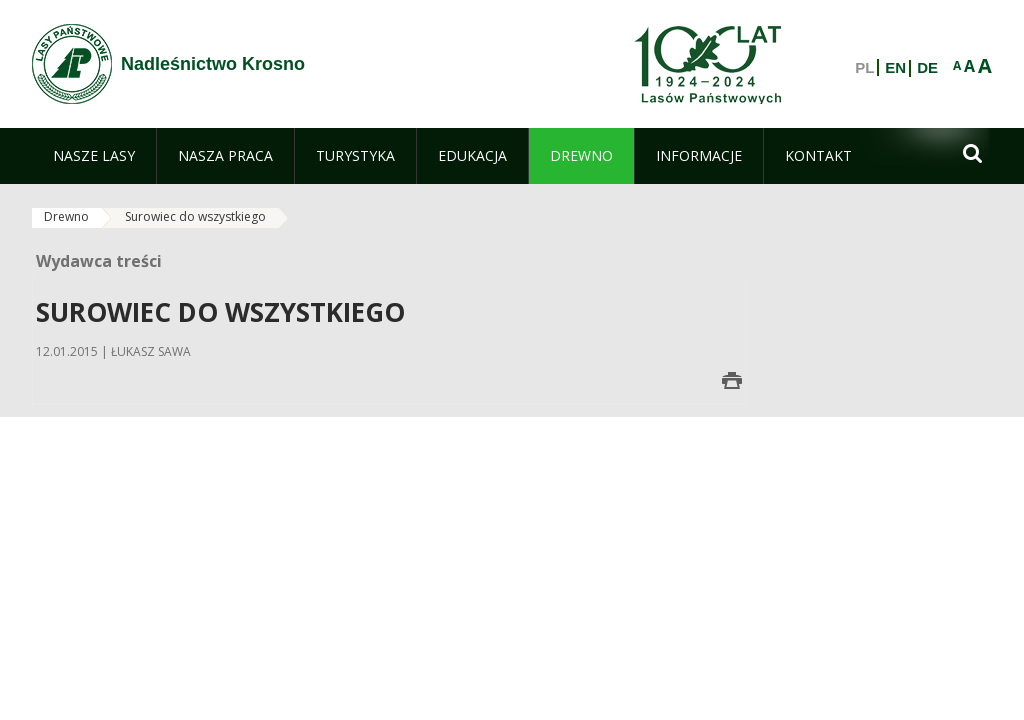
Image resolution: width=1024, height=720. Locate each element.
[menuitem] (94, 156)
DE (927, 68)
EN (895, 68)
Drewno (66, 216)
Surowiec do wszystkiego (195, 216)
